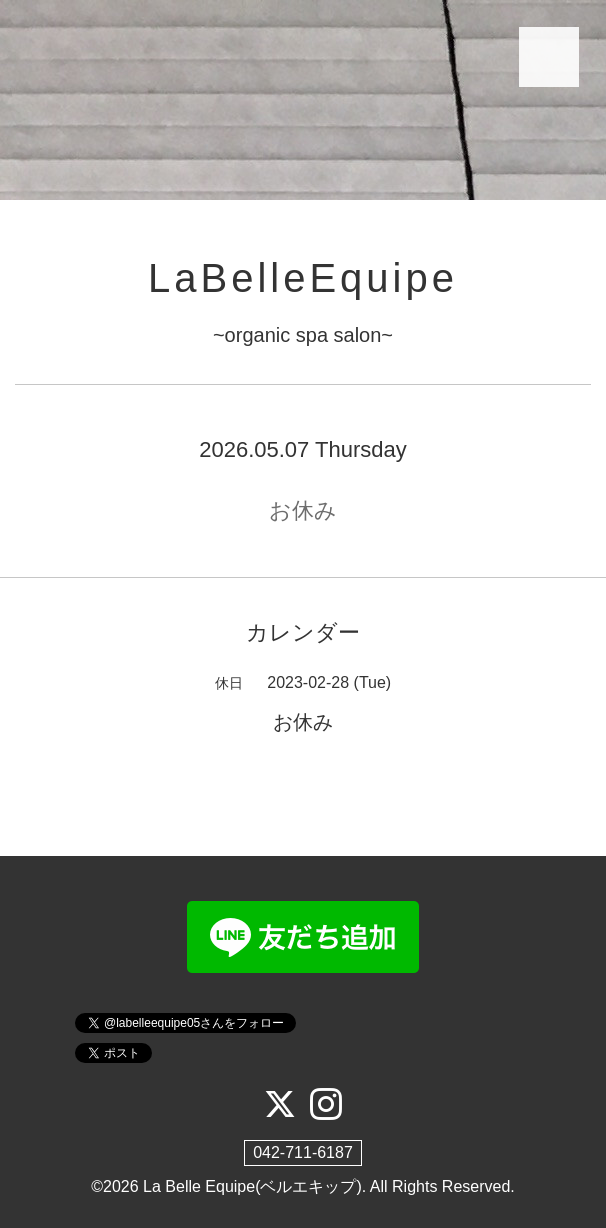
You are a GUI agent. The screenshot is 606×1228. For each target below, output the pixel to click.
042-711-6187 (303, 1152)
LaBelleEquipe (303, 278)
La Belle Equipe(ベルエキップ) (252, 1186)
